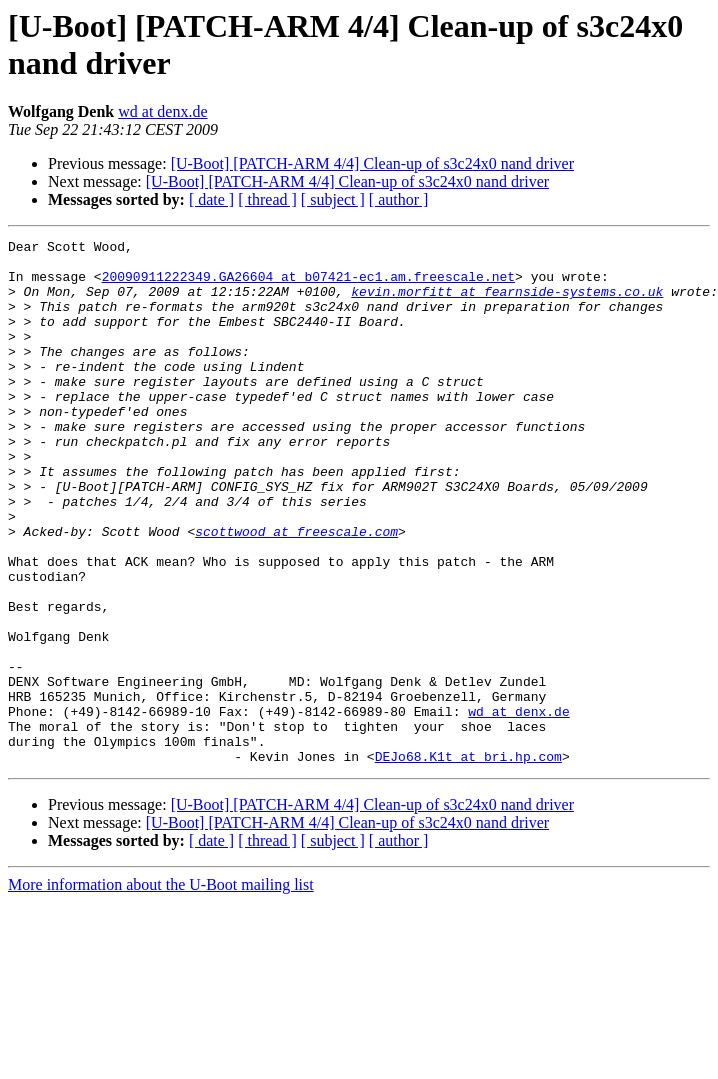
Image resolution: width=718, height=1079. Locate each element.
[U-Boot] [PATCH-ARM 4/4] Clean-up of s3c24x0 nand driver (372, 163)
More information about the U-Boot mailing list (161, 989)
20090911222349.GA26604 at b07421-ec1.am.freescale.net (308, 285)
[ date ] (211, 199)
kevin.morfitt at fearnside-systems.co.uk (507, 303)
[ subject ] (333, 199)
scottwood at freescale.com (296, 591)
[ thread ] (267, 199)
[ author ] (399, 199)
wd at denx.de (162, 111)
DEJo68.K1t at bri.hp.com (468, 861)
